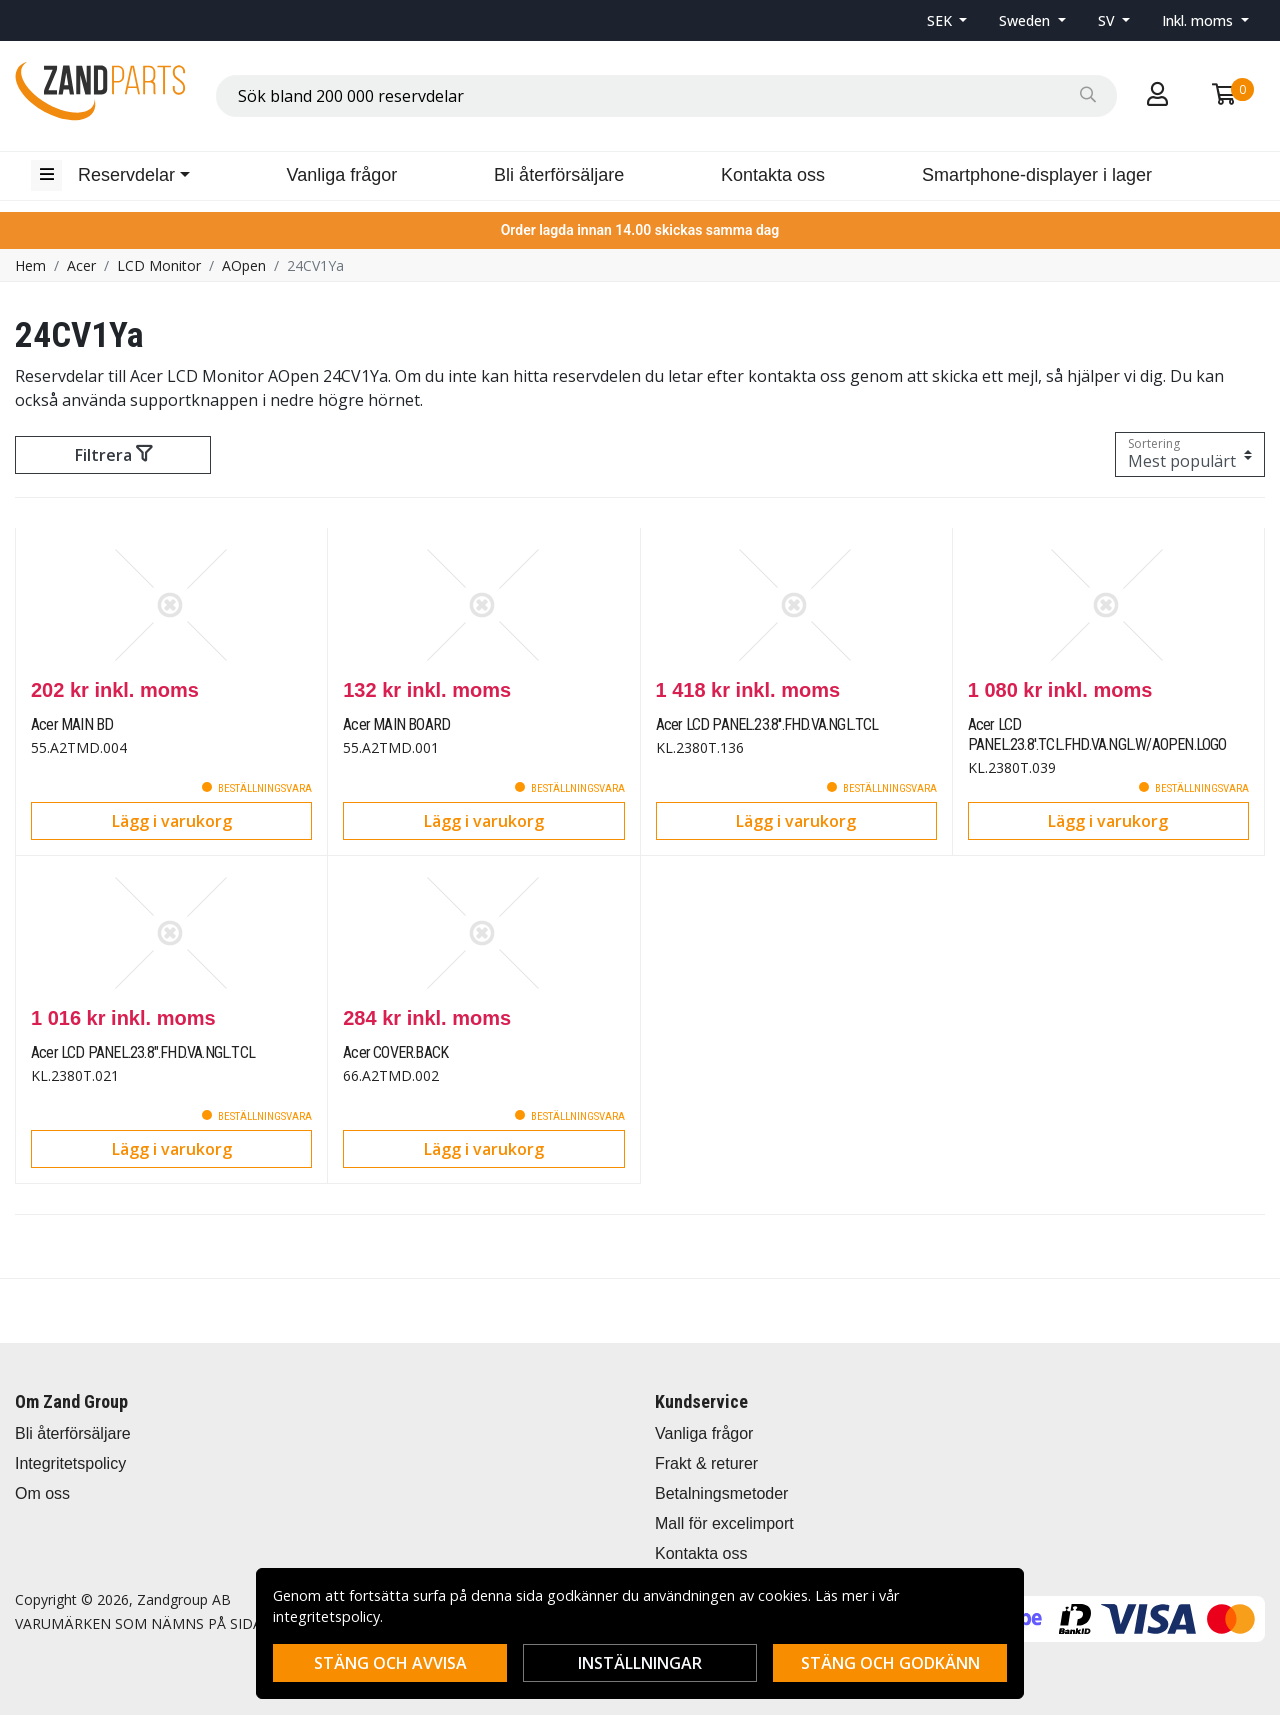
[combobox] (666, 96)
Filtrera (113, 455)
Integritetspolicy (70, 1463)
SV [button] (1108, 20)
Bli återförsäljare (559, 175)
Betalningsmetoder (721, 1493)
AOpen (244, 265)
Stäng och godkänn (890, 1663)
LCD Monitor (159, 265)
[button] (947, 20)
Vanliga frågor (342, 175)
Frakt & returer (706, 1463)
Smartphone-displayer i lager (1037, 175)
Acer (81, 265)
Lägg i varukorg (172, 821)
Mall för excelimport (724, 1523)
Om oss (42, 1493)
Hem (30, 265)
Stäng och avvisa (390, 1663)
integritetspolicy (326, 1616)
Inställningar (640, 1663)
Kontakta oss (773, 175)
